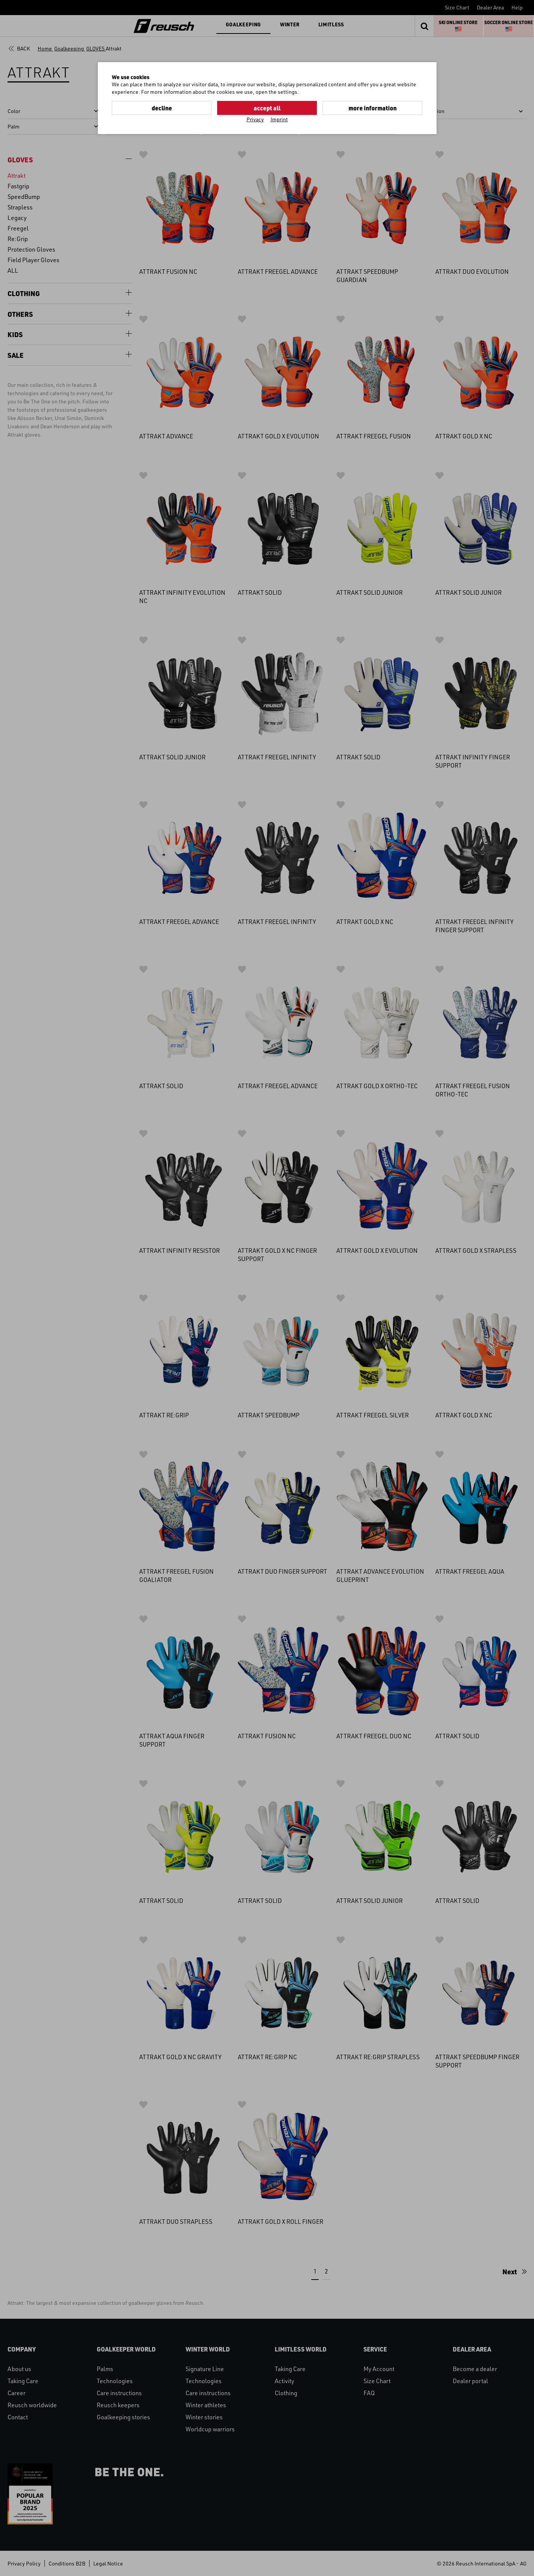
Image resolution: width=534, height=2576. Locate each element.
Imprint (279, 119)
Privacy (255, 119)
